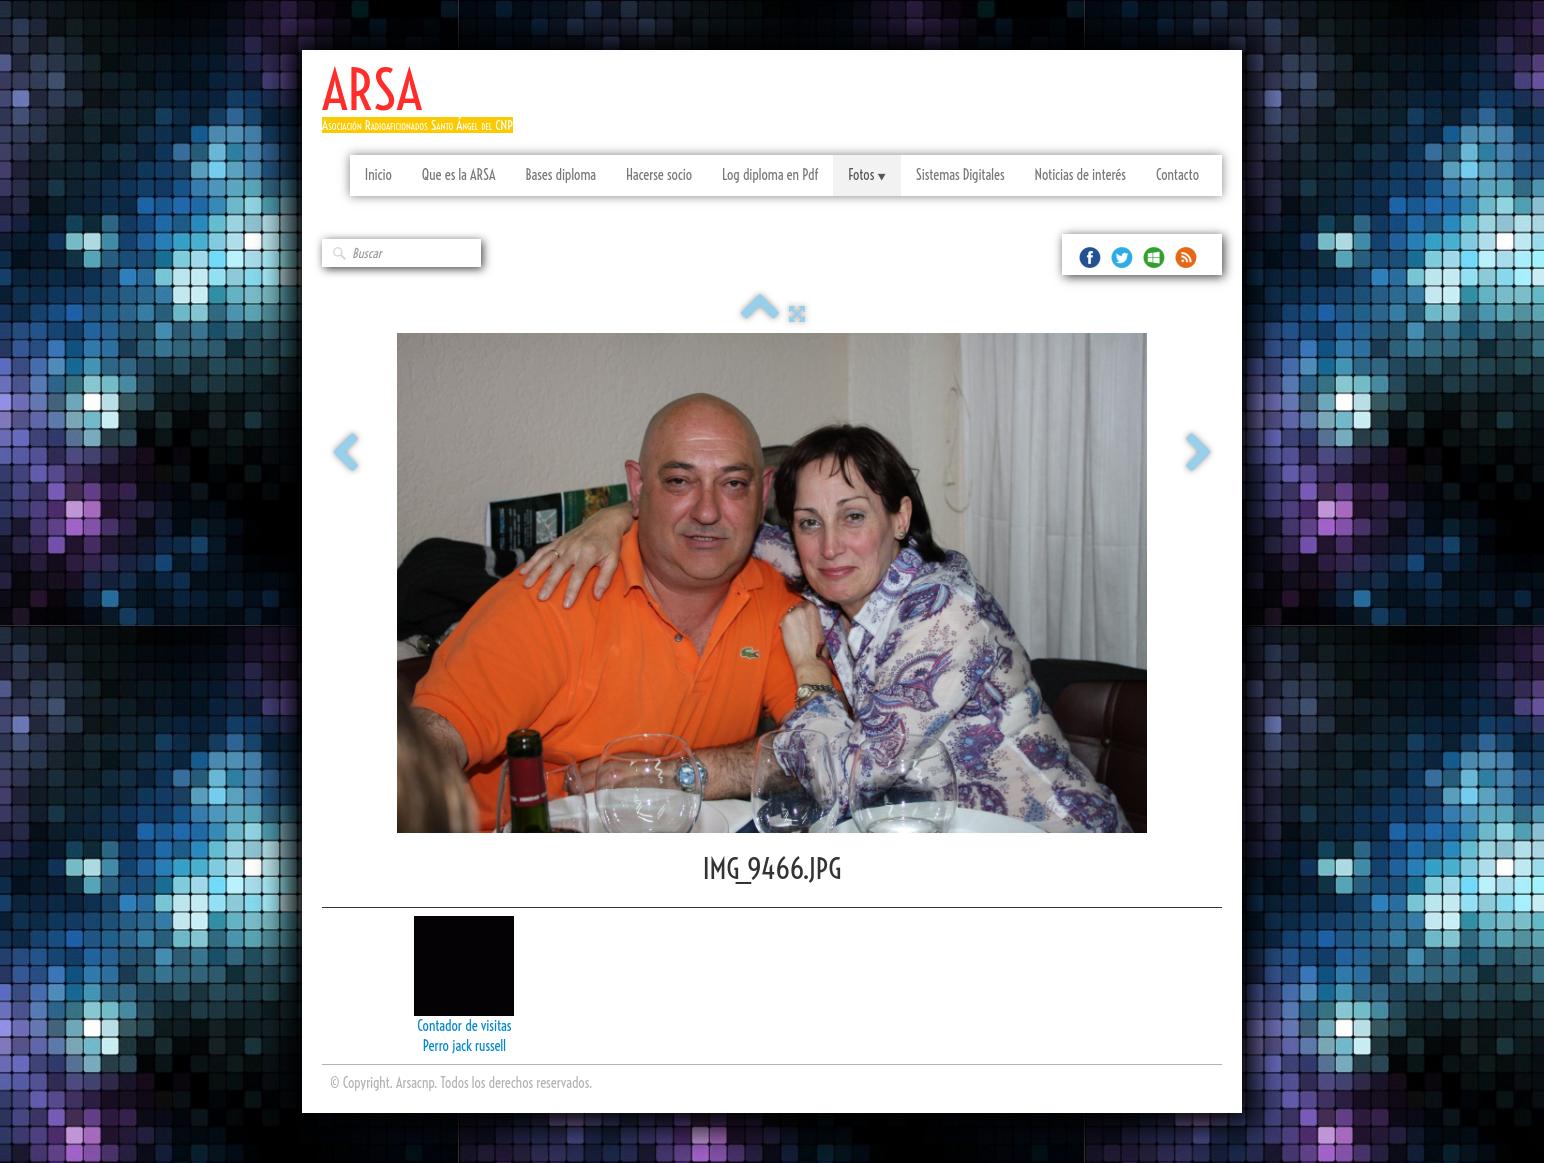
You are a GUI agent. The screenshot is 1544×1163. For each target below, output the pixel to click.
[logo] (425, 107)
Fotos (866, 175)
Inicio (378, 175)
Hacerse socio (659, 175)
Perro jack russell (464, 1046)
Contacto (1177, 175)
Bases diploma (560, 175)
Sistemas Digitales (960, 175)
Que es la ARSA (459, 175)
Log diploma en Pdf (770, 175)
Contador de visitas (464, 1026)
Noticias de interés (1080, 175)
